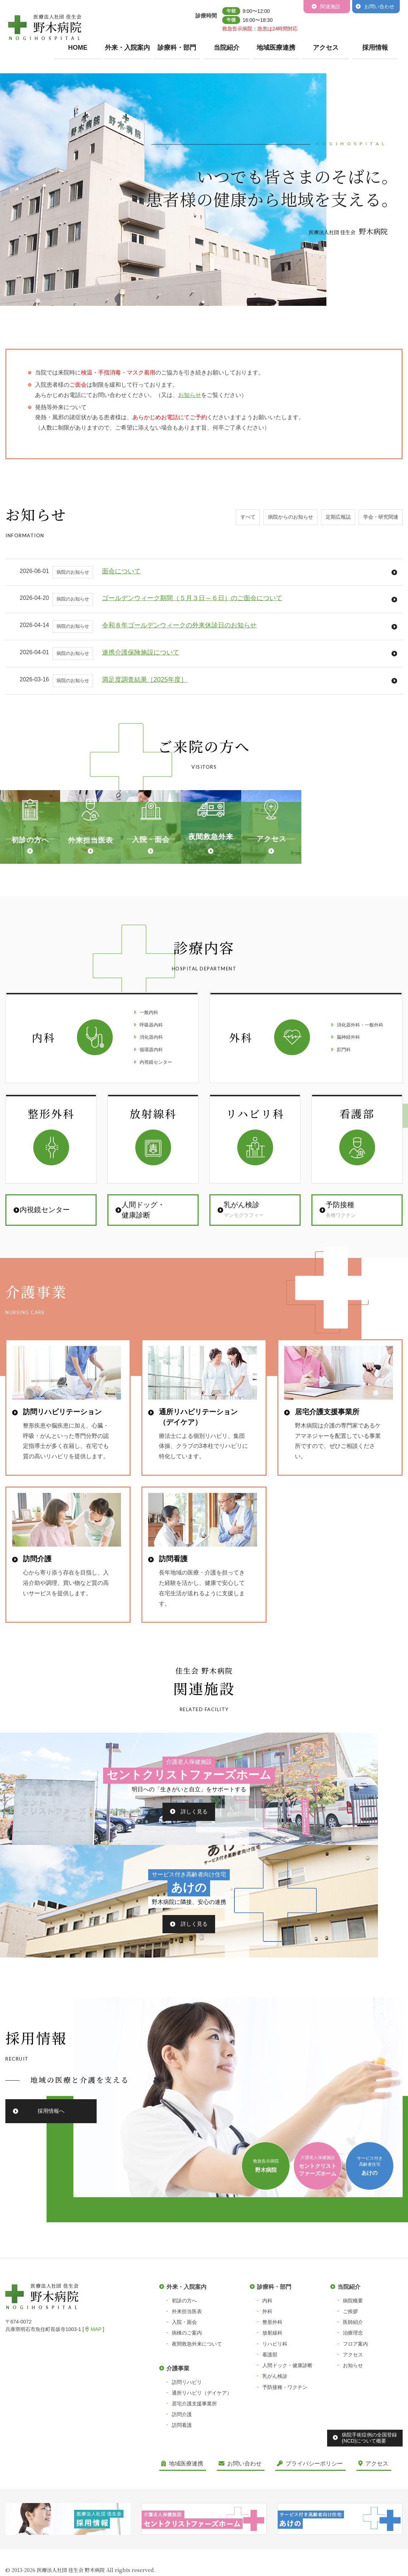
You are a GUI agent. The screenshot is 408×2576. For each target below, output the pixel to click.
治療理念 (353, 2369)
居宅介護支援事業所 (194, 2440)
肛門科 (340, 1150)
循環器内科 (150, 1150)
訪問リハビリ (187, 2419)
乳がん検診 (274, 2413)
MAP (93, 2366)
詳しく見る (107, 1946)
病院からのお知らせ (269, 520)
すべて (218, 520)
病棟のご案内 (187, 2369)
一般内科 (147, 1108)
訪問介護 (182, 2451)
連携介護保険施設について (140, 652)
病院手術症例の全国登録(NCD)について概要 (369, 2474)
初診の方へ (184, 2337)
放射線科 (272, 2369)
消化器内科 (150, 1136)
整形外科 (272, 2359)
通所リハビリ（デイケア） (202, 2430)
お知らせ (353, 2402)
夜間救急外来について (197, 2381)
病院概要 (353, 2337)
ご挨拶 (350, 2348)
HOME (77, 47)
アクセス (326, 47)
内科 (267, 2337)
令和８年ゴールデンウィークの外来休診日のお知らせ (179, 625)
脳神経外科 (345, 1136)
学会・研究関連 (376, 520)
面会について (121, 571)
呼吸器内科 (150, 1122)
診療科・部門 (176, 47)
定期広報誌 (325, 520)
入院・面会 (184, 2359)
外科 (267, 2348)
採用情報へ (51, 2148)
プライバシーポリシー (310, 2500)
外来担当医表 (187, 2348)
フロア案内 (355, 2381)
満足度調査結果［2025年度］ (144, 679)
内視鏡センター (156, 1165)
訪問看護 (182, 2462)
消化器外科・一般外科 (360, 1122)
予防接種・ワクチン (284, 2423)
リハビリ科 (274, 2381)
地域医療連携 (276, 47)
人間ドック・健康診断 (287, 2402)
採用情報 (375, 47)
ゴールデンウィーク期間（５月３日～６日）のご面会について (192, 598)
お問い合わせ (379, 6)
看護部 (269, 2391)
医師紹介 (353, 2359)
